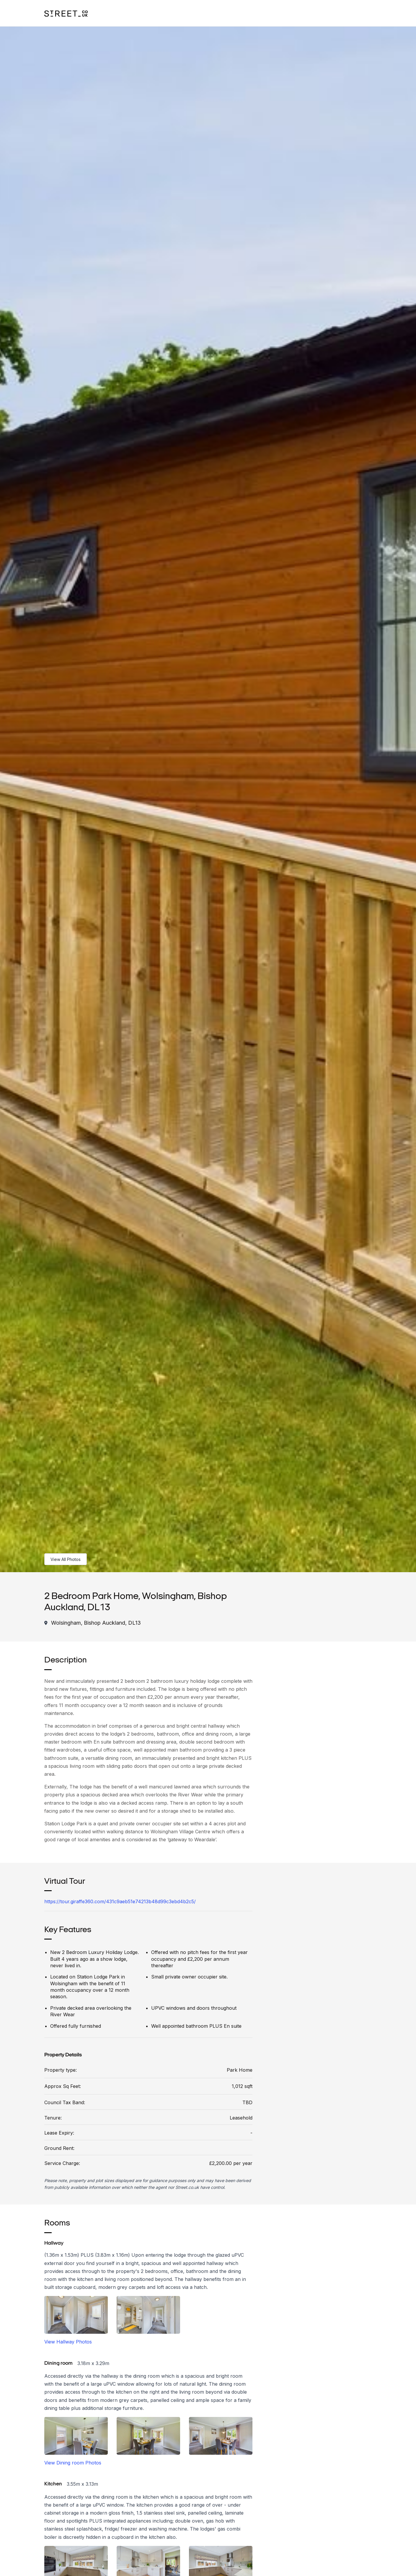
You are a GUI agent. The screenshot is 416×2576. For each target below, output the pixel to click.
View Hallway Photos (68, 2342)
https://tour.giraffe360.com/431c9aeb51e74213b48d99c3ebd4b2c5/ (120, 1901)
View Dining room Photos (72, 2463)
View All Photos (65, 1559)
